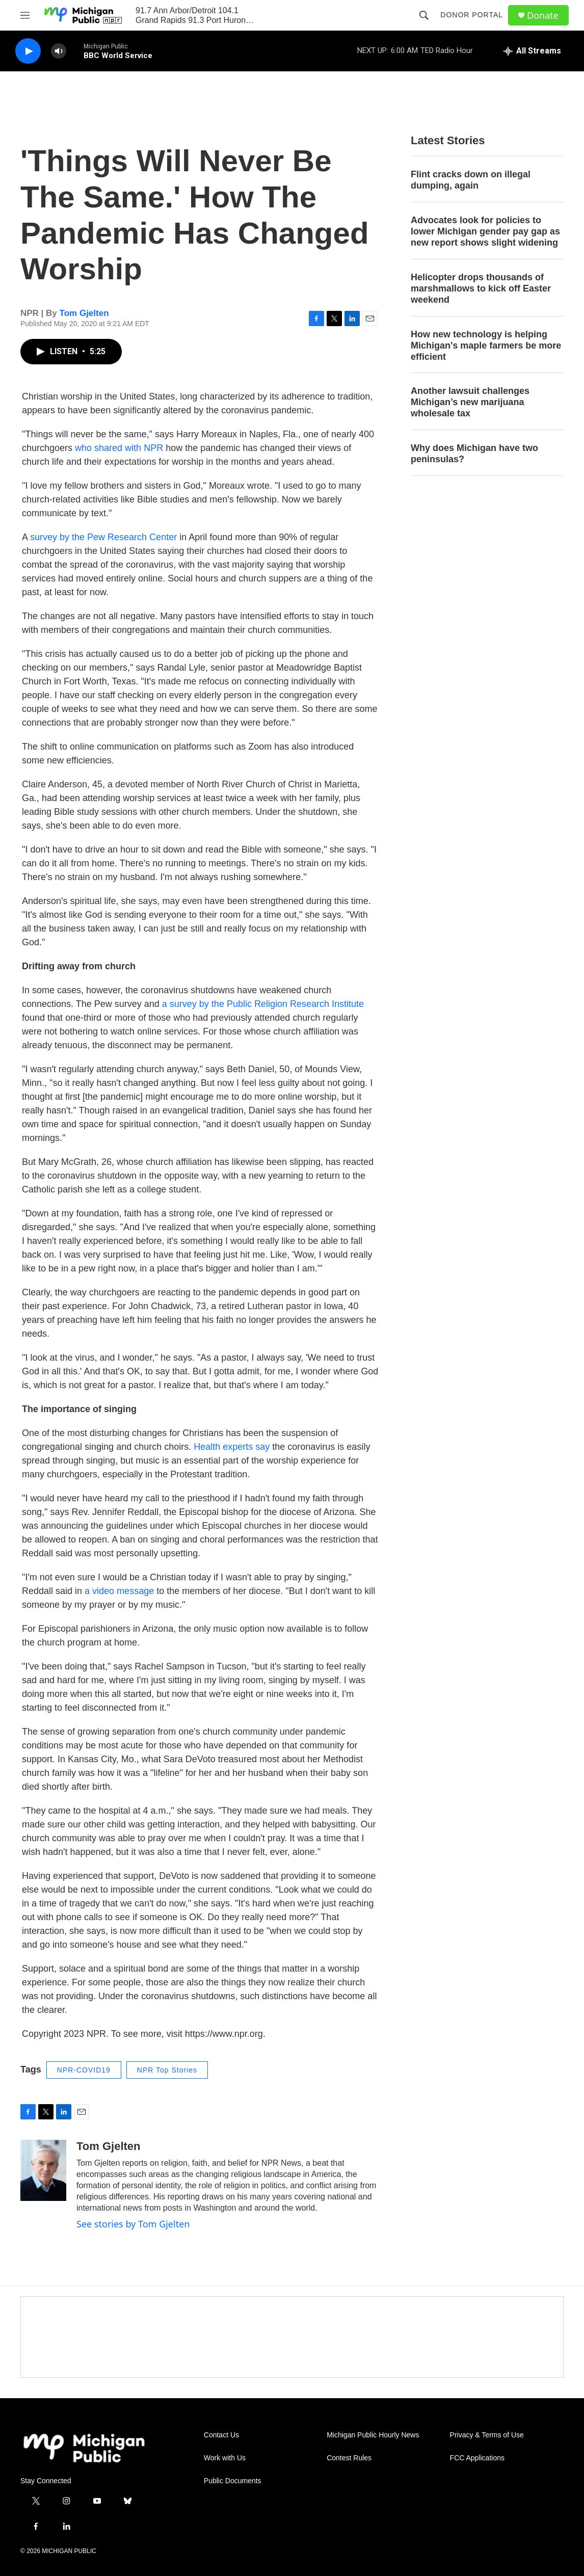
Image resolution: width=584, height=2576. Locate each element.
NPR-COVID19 (84, 2070)
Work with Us (225, 2458)
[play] (28, 51)
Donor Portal (471, 15)
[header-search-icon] (424, 15)
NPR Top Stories (167, 2070)
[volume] (58, 51)
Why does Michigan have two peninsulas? (474, 453)
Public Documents (232, 2481)
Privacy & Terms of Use (487, 2435)
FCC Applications (477, 2458)
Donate (543, 15)
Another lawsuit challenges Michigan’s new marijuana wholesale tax (470, 402)
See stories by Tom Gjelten (133, 2224)
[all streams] (532, 51)
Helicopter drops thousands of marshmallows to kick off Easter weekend (481, 288)
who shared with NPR (119, 448)
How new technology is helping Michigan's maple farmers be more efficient (486, 345)
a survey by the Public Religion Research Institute (263, 1004)
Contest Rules (349, 2458)
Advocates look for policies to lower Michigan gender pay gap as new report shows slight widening (485, 231)
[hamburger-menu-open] (25, 15)
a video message (119, 1591)
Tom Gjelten (84, 313)
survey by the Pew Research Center (103, 537)
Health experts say (232, 1447)
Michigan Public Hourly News (373, 2435)
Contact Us (221, 2435)
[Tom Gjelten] (43, 2170)
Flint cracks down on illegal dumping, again (470, 180)
